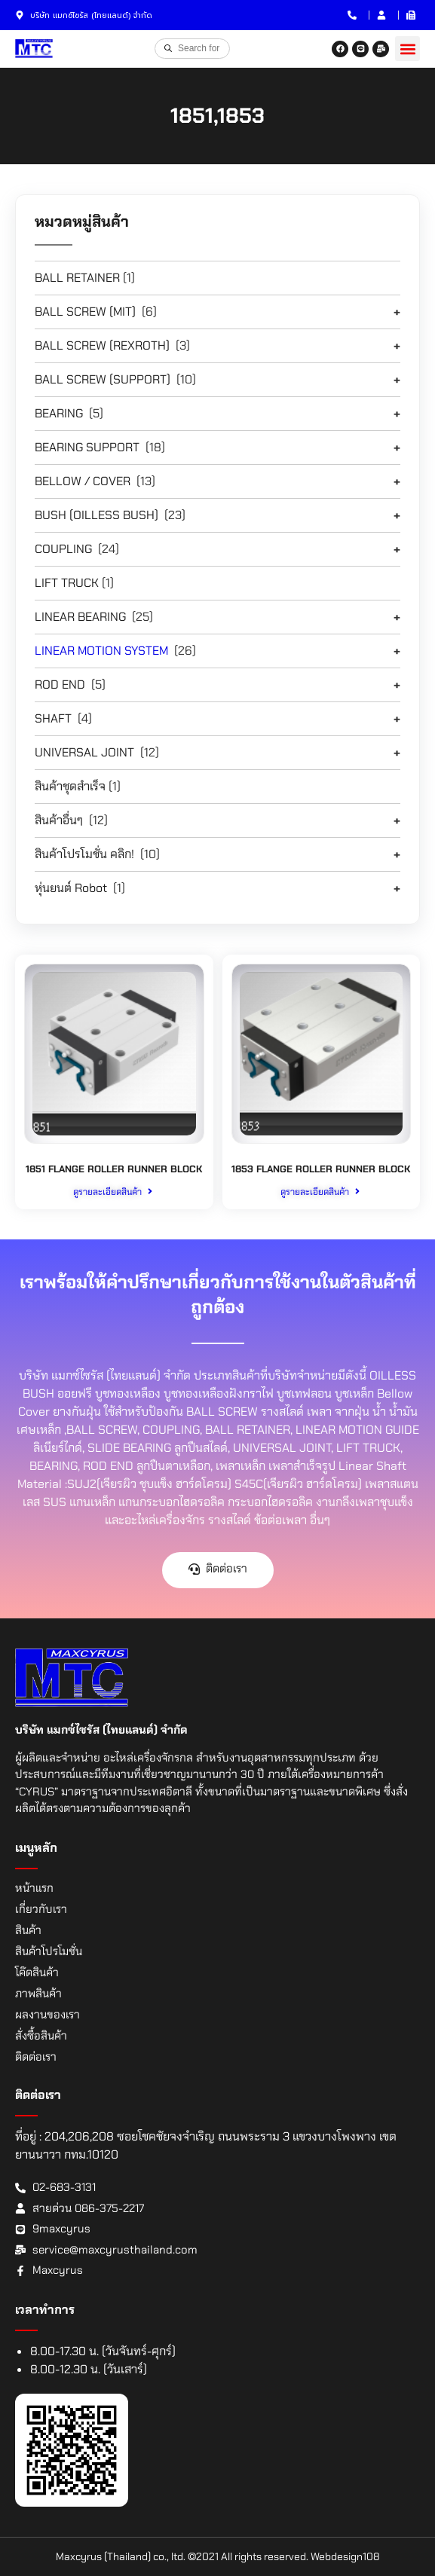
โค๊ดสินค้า (37, 1972)
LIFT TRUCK (67, 583)
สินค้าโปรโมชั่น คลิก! (84, 854)
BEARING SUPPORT (87, 447)
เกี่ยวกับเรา (41, 1909)
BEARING (59, 413)
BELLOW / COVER (82, 481)
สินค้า (28, 1930)
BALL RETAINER (77, 278)
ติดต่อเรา (36, 2056)
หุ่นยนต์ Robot (71, 888)
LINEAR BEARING (80, 617)
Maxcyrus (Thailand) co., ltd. (120, 2556)
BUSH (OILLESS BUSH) (96, 515)
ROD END (60, 684)
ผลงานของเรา (47, 2014)
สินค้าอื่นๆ (59, 820)
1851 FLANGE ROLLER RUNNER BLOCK (114, 1169)
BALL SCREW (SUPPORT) (102, 379)
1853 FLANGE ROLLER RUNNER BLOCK (320, 1169)
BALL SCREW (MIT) (85, 311)
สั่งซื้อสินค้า (41, 2035)
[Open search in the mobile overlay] (192, 48)
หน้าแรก (34, 1888)
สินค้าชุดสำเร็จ (70, 786)
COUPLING (63, 549)
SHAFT (53, 718)
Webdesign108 (345, 2556)
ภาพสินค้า (38, 1993)
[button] (407, 48)
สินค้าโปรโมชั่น (48, 1951)
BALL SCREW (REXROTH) (102, 345)
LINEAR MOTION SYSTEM (101, 651)
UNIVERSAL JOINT (84, 752)
